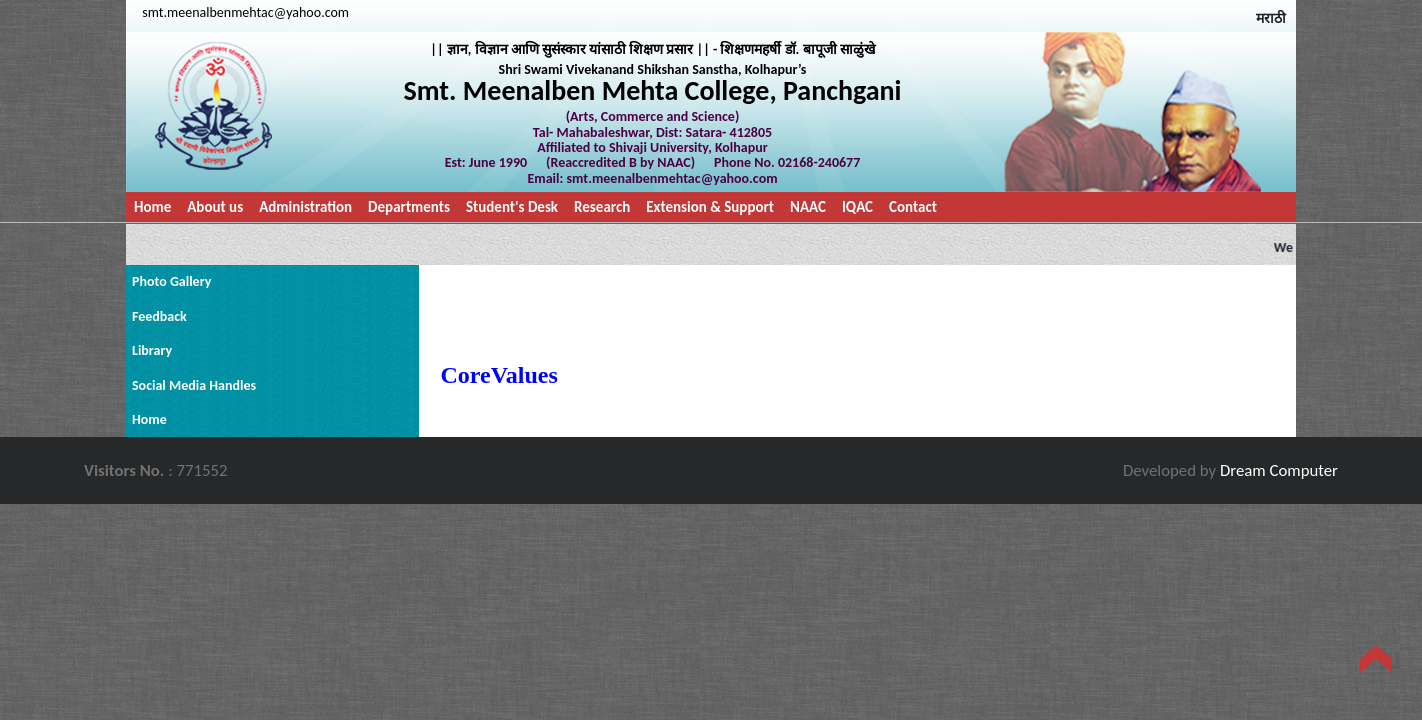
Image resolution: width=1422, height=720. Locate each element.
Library (152, 350)
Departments (409, 207)
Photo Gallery (171, 281)
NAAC (808, 207)
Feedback (159, 316)
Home (152, 207)
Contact (913, 207)
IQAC (857, 207)
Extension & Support (710, 207)
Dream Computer (1279, 470)
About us (215, 207)
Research (602, 207)
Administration (305, 207)
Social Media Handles (194, 385)
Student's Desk (512, 207)
